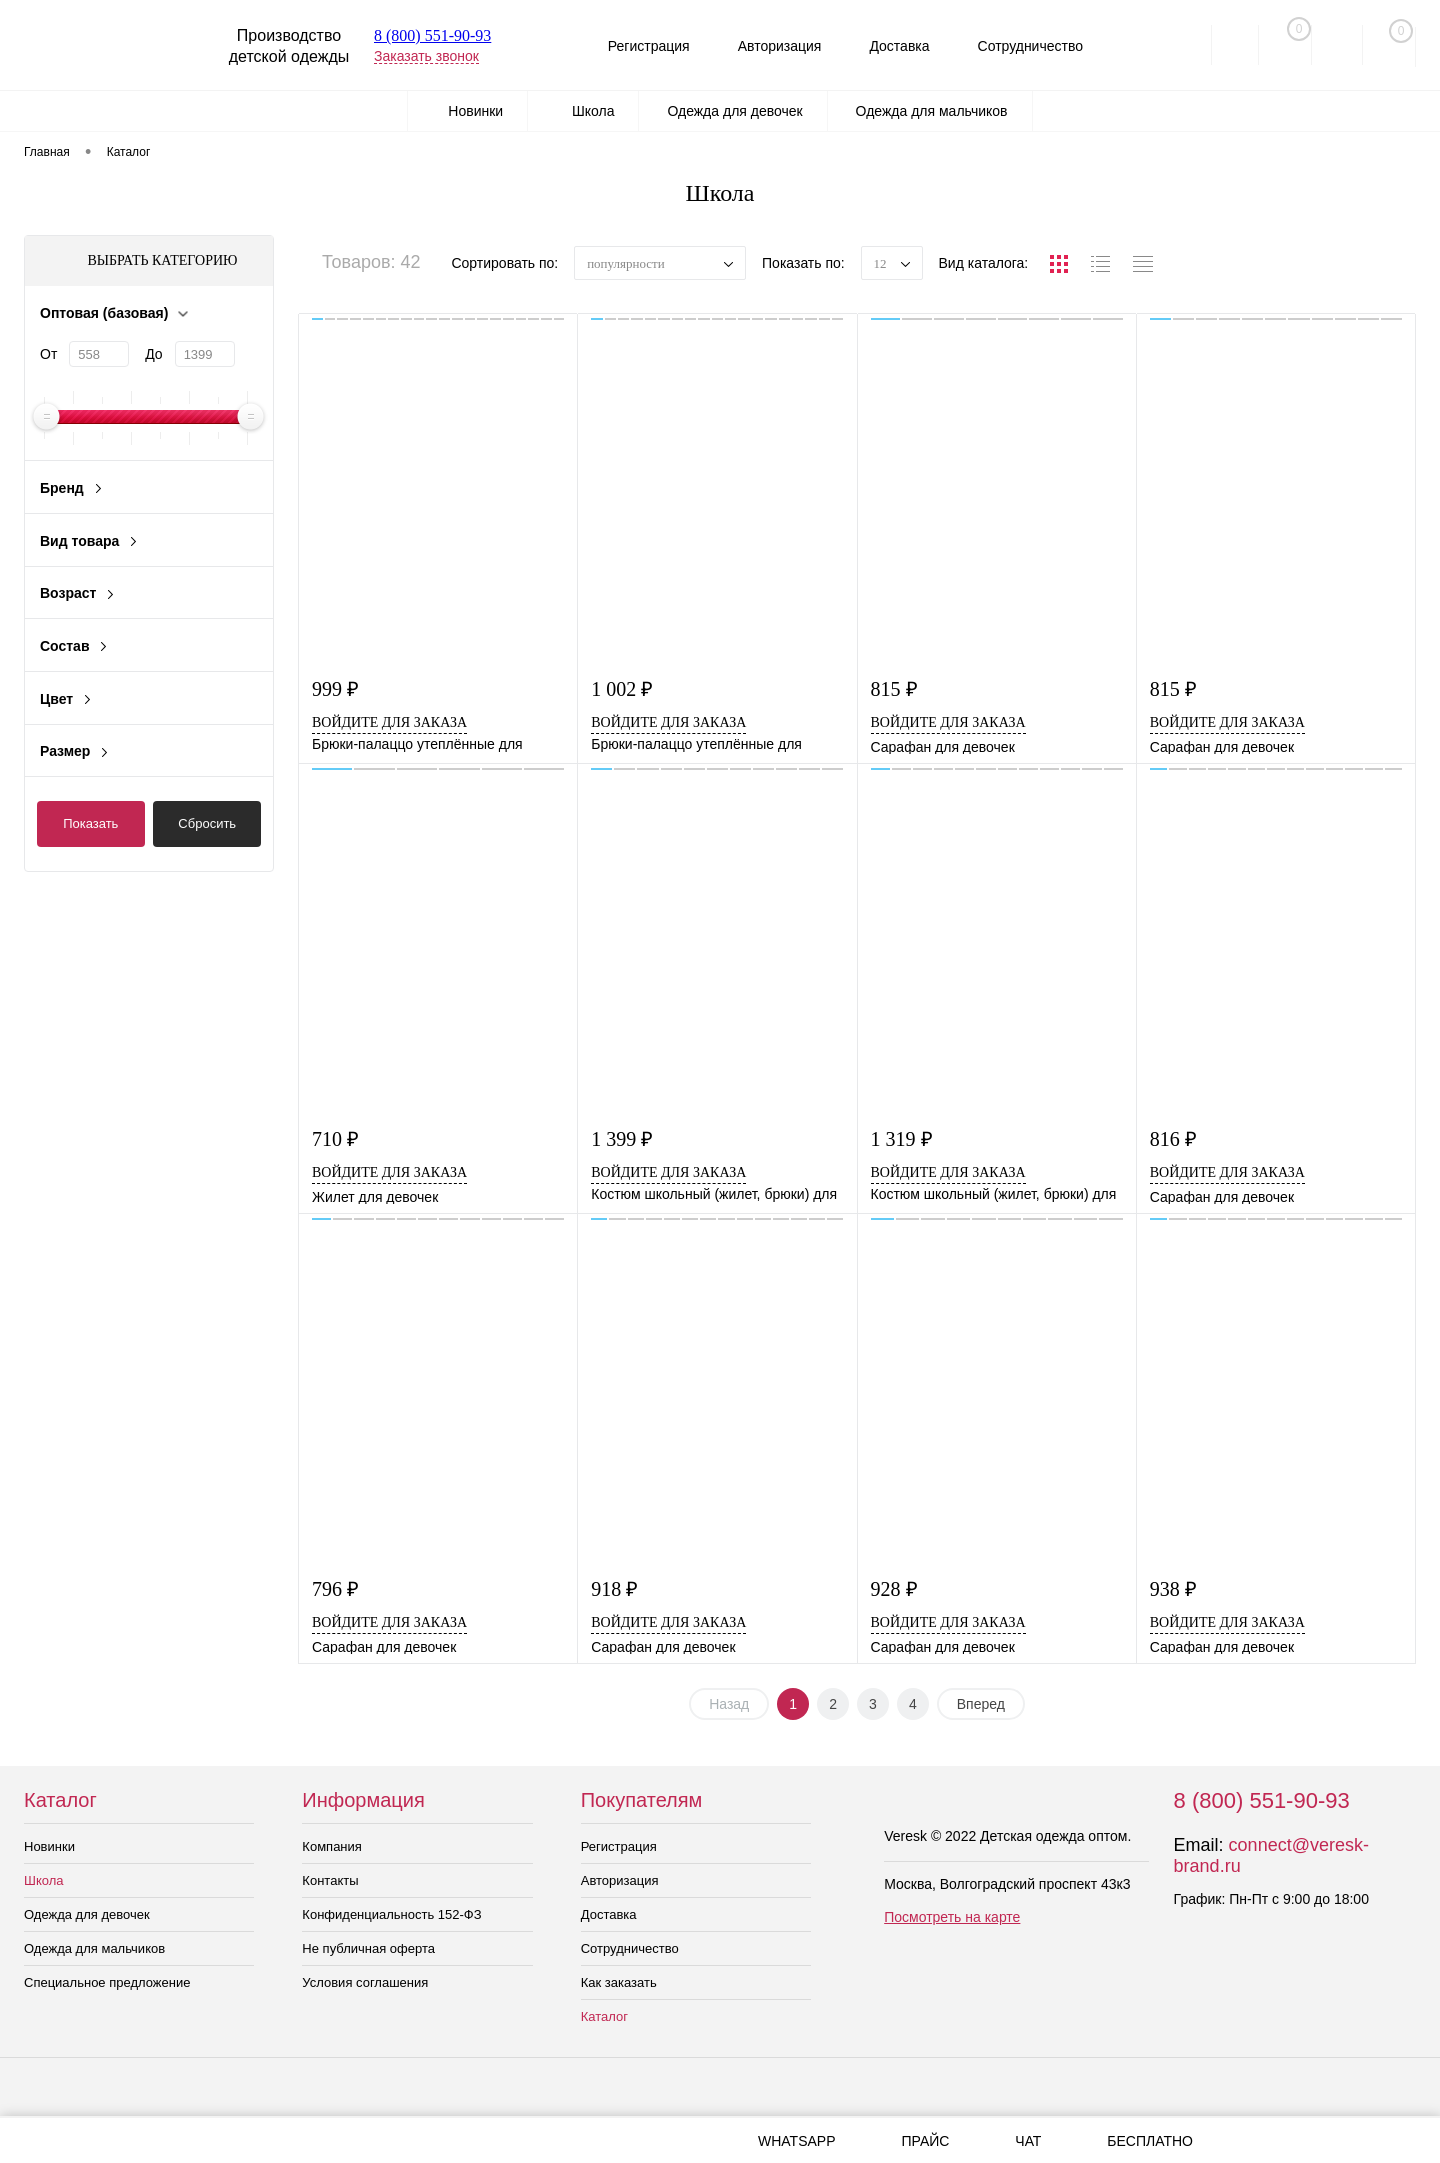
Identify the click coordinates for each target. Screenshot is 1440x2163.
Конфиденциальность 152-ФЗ (391, 1914)
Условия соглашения (365, 1982)
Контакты (330, 1880)
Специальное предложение (107, 1982)
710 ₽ (335, 1139)
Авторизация (768, 46)
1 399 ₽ (622, 1139)
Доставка (892, 46)
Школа (44, 1880)
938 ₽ (1173, 1589)
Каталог (604, 2016)
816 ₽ (1173, 1139)
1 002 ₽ (622, 689)
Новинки (49, 1846)
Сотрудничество (1026, 46)
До (153, 354)
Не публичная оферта (368, 1948)
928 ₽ (894, 1589)
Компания (332, 1846)
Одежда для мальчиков (94, 1948)
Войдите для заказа (389, 722)
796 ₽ (335, 1589)
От (48, 354)
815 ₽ (894, 689)
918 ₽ (614, 1589)
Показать (90, 823)
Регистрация (633, 46)
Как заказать (619, 1982)
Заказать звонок (426, 56)
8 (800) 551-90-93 (432, 35)
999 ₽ (335, 689)
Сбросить (207, 823)
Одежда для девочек (87, 1914)
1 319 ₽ (902, 1139)
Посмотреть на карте (952, 1917)
